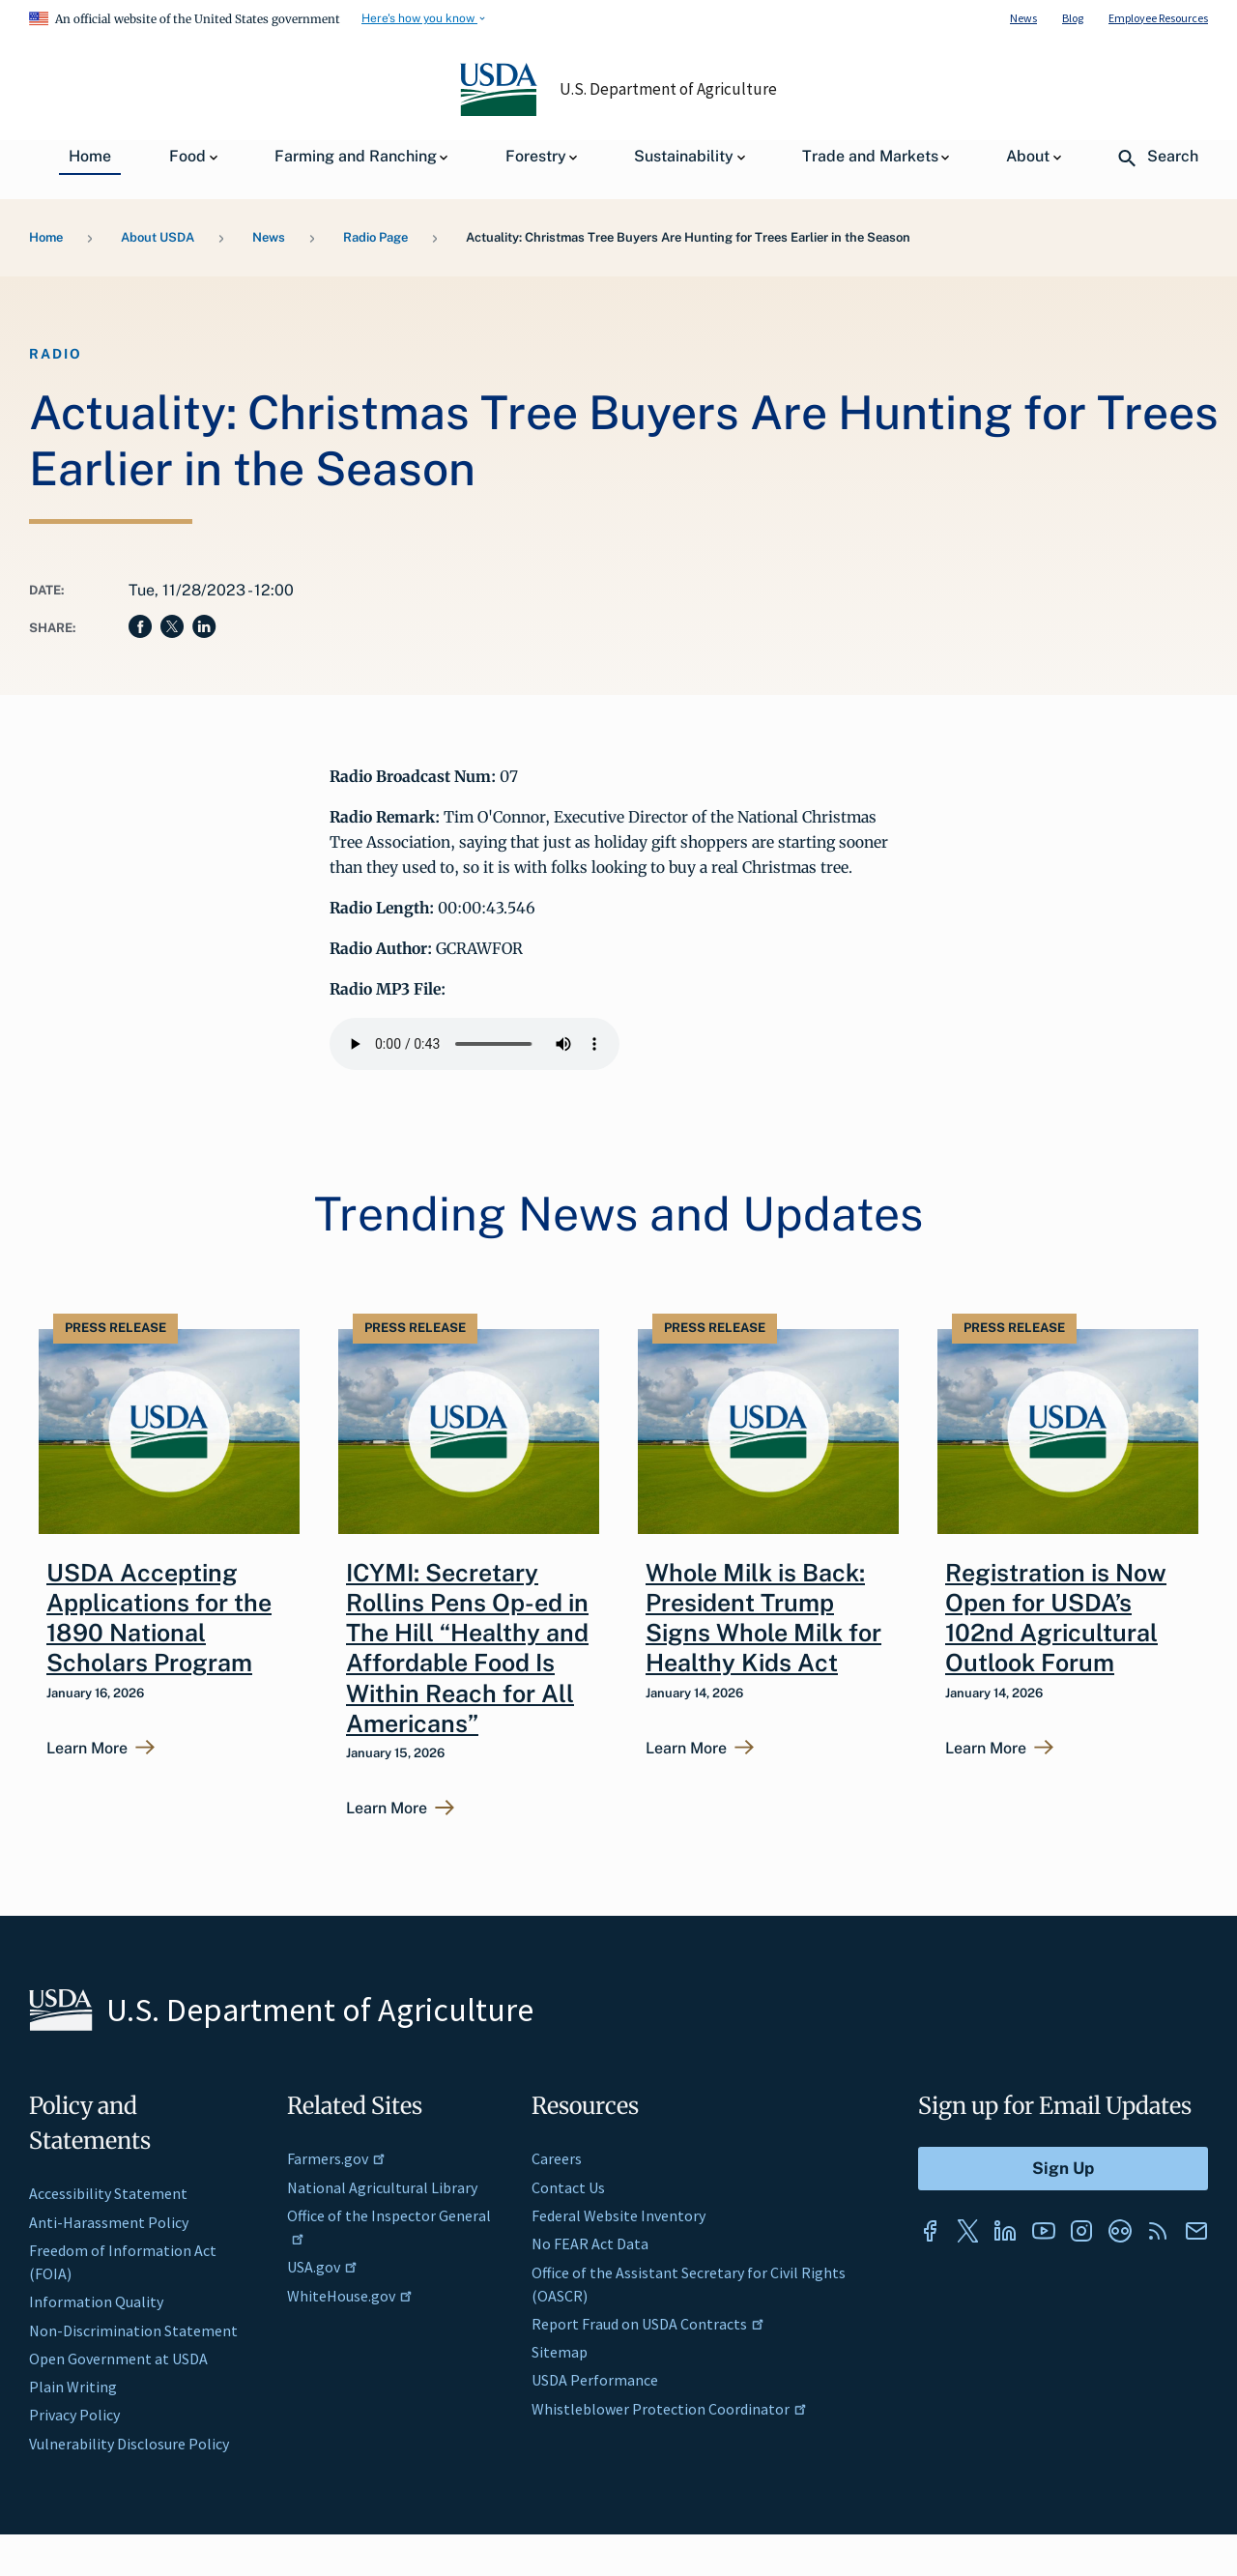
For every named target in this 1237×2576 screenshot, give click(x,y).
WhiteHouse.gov (350, 2295)
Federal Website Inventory (618, 2215)
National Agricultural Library (382, 2187)
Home (46, 237)
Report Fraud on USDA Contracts (648, 2323)
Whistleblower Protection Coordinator (669, 2408)
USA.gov (322, 2266)
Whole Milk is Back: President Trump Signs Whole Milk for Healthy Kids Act (763, 1618)
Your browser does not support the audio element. (474, 1044)
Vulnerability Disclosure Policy (129, 2443)
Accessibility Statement (108, 2193)
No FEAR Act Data (590, 2243)
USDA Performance (595, 2379)
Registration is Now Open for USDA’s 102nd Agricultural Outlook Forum (1055, 1618)
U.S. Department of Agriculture (668, 89)
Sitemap (560, 2351)
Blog (1072, 18)
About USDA (157, 237)
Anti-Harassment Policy (108, 2222)
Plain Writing (73, 2386)
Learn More (87, 1748)
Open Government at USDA (118, 2358)
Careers (557, 2158)
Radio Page (375, 237)
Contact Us (568, 2187)
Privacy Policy (74, 2414)
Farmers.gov (336, 2158)
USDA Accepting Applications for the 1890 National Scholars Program (159, 1618)
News (1023, 18)
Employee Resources (1158, 18)
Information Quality (96, 2301)
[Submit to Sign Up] (1063, 2168)
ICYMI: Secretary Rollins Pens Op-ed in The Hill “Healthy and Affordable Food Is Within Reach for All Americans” (467, 1648)
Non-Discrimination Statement (133, 2330)
